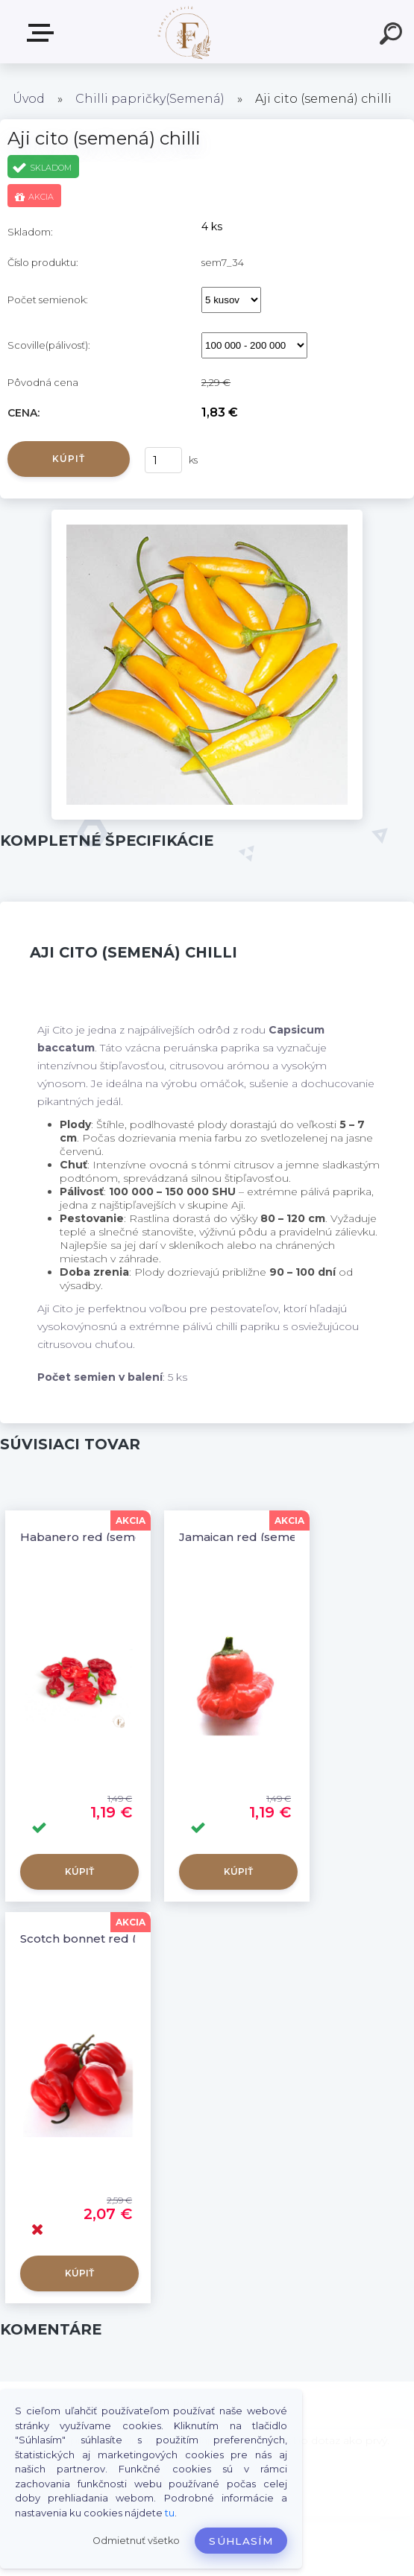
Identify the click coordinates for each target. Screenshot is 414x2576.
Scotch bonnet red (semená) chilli (118, 1938)
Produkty (43, 33)
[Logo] (184, 31)
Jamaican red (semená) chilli (262, 1537)
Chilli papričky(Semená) (150, 99)
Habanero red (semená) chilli (105, 1537)
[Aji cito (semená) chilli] (206, 515)
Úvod (29, 99)
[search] (393, 36)
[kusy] (163, 460)
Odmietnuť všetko (136, 2540)
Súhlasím (241, 2541)
